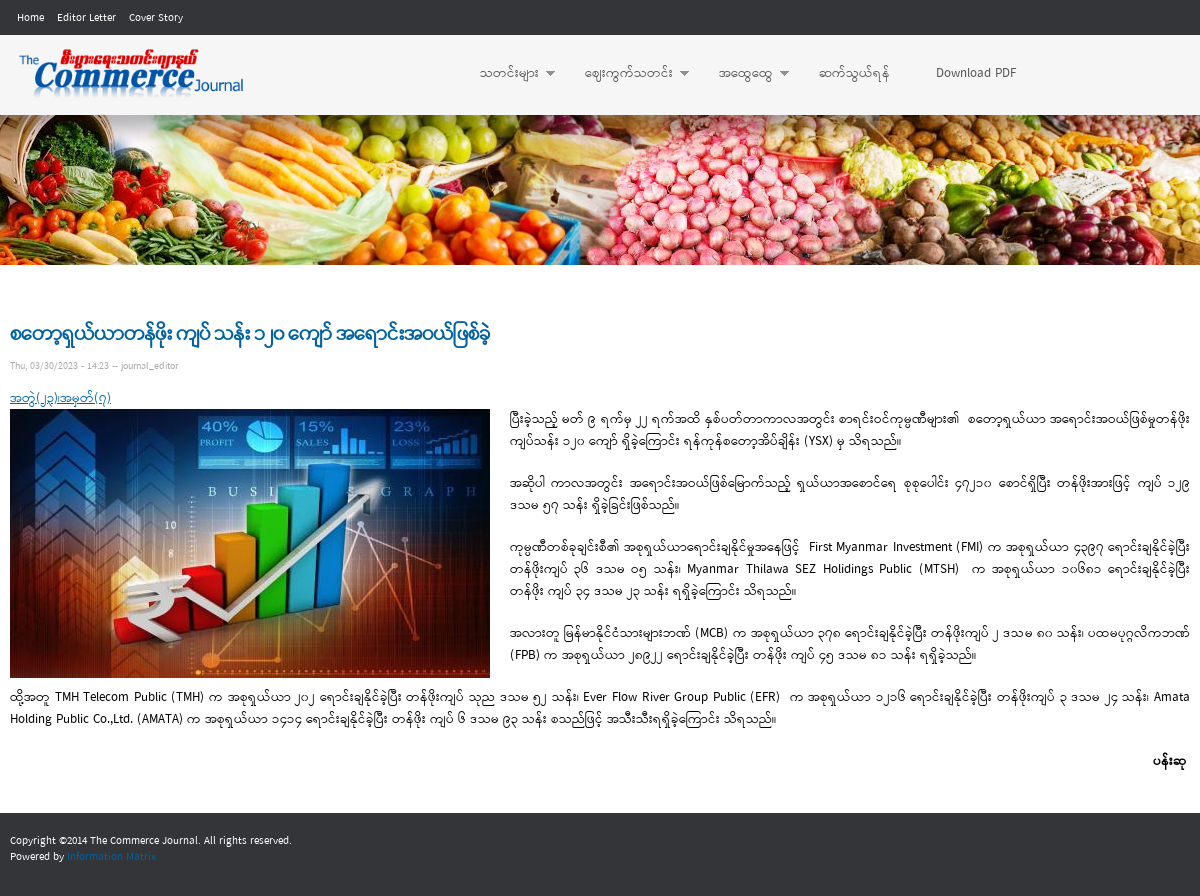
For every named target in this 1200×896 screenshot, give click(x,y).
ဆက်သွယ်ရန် (854, 73)
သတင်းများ (507, 74)
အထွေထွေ (744, 74)
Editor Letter (86, 18)
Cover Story (156, 18)
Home (30, 18)
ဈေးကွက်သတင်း (627, 74)
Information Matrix (111, 857)
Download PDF (976, 73)
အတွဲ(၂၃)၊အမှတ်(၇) (60, 398)
